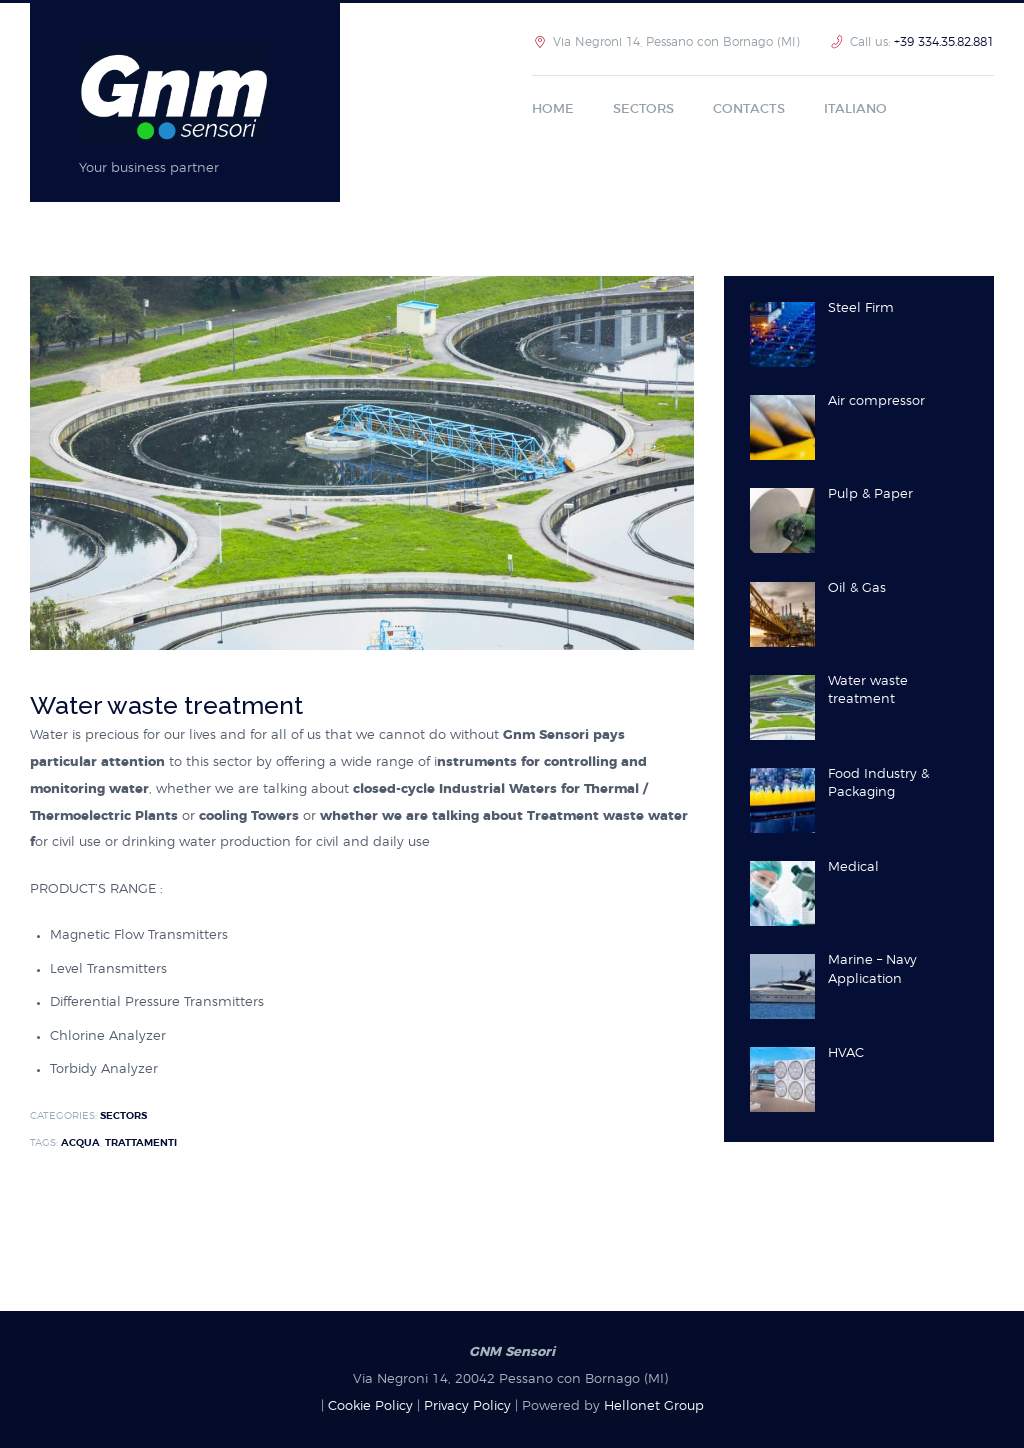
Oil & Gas (857, 588)
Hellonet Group (654, 1406)
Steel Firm (861, 308)
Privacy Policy (467, 1406)
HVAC (846, 1053)
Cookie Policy (370, 1406)
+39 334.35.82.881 (944, 42)
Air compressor (876, 401)
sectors (123, 1116)
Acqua (80, 1143)
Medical (853, 867)
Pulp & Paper (870, 494)
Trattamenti (141, 1143)
